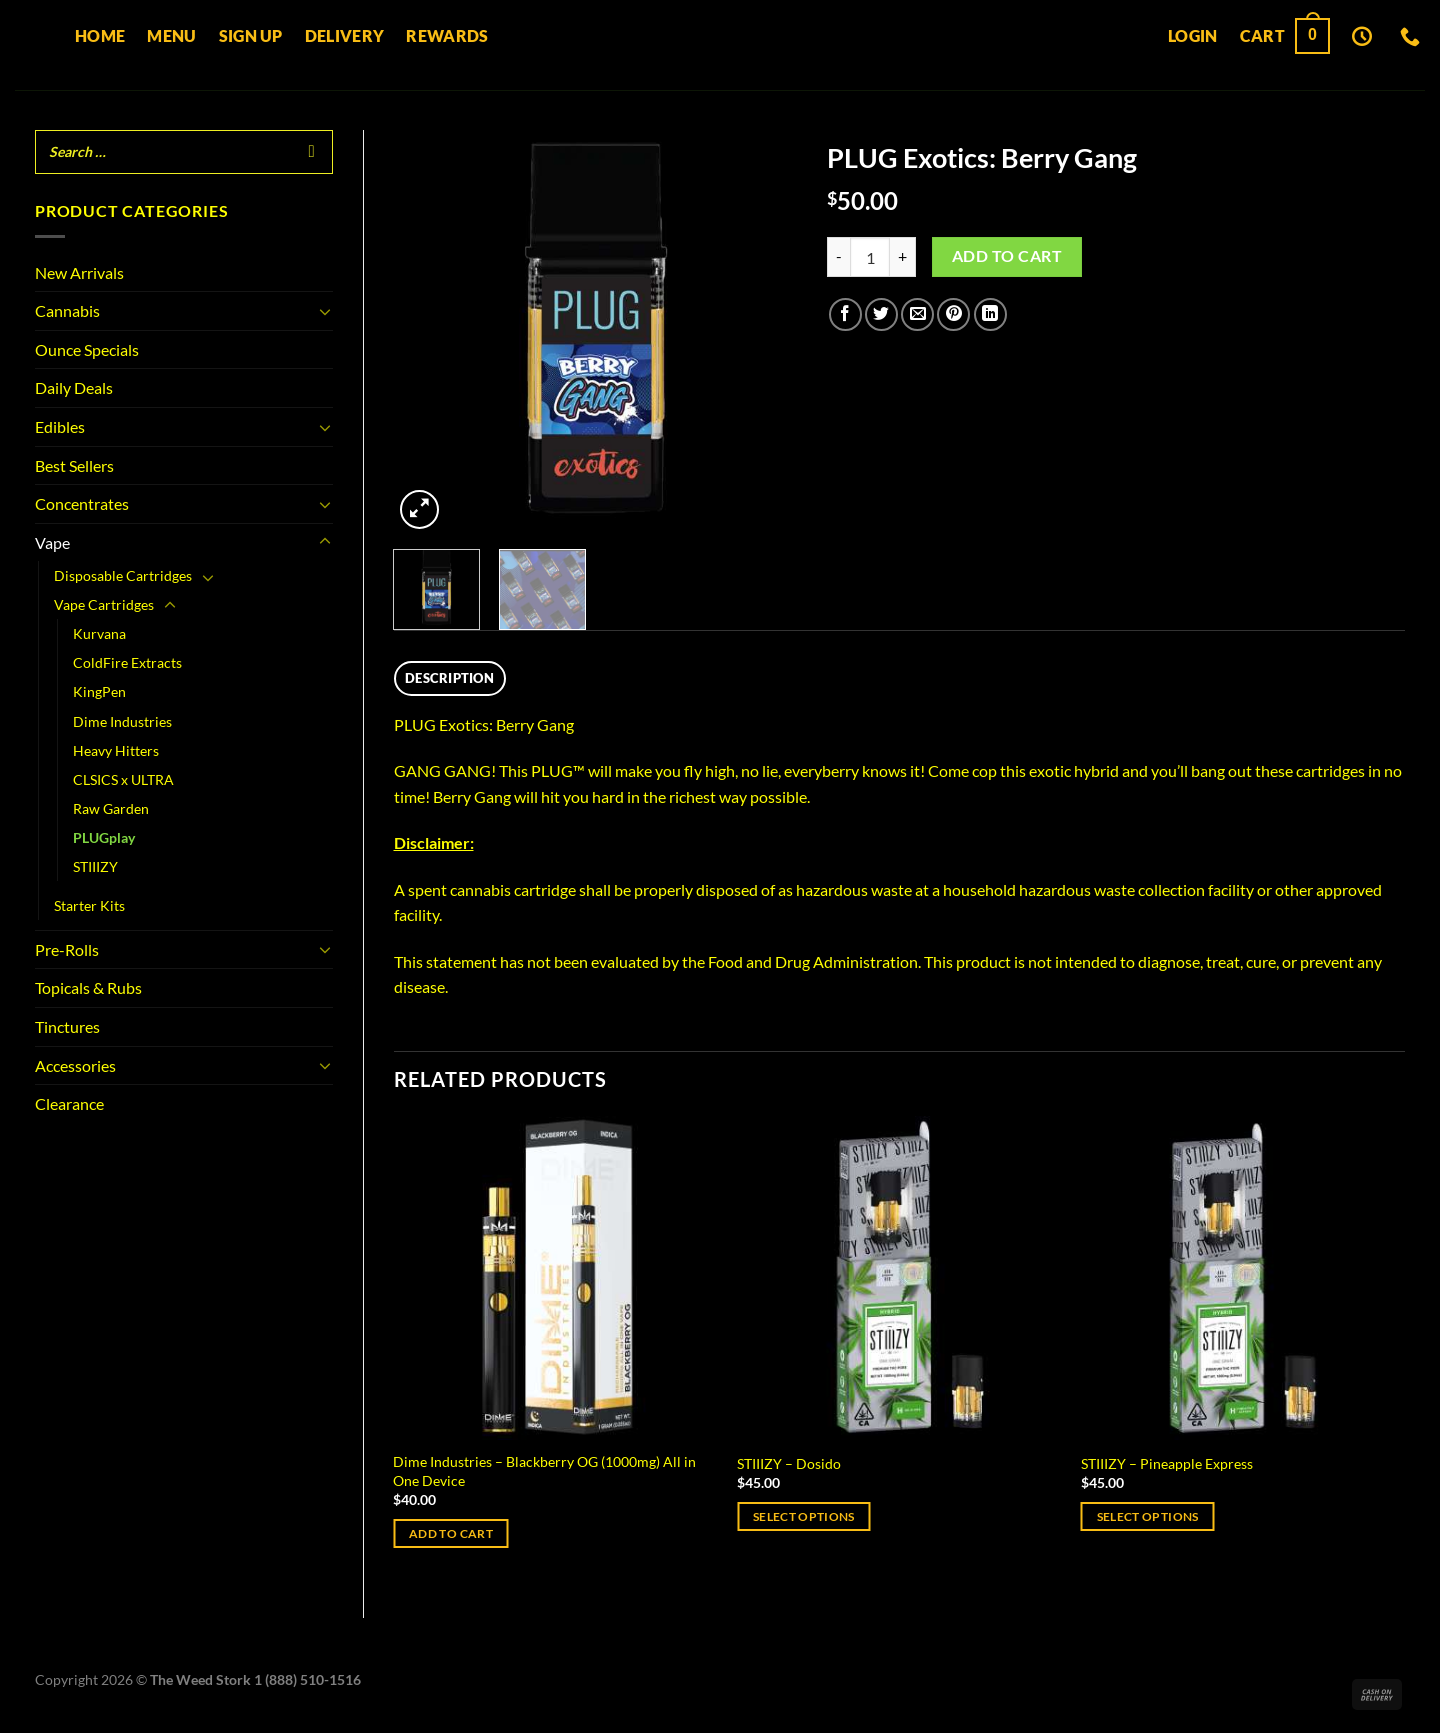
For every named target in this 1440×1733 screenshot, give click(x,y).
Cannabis (67, 310)
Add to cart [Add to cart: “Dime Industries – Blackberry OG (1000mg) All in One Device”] (451, 1533)
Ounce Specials (87, 349)
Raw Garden (111, 808)
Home (100, 35)
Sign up (251, 35)
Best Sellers (74, 465)
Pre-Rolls (67, 949)
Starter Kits (89, 905)
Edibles (60, 426)
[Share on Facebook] (845, 314)
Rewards (447, 35)
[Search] (312, 152)
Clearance (69, 1103)
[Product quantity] (870, 257)
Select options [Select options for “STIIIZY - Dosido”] (804, 1516)
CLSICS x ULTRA (123, 779)
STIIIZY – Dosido (789, 1463)
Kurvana (99, 633)
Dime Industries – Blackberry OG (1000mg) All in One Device (544, 1471)
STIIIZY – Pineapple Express (1167, 1463)
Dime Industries (122, 721)
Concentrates (82, 503)
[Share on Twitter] (881, 314)
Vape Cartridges (104, 604)
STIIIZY (95, 866)
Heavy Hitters (116, 750)
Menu (171, 35)
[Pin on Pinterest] (953, 314)
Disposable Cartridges (123, 575)
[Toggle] (325, 311)
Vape (52, 542)
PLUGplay (104, 837)
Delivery (345, 35)
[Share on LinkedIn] (990, 314)
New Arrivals (79, 272)
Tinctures (67, 1026)
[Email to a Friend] (917, 314)
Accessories (75, 1065)
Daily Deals (74, 387)
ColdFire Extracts (127, 662)
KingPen (99, 691)
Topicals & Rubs (88, 987)
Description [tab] (449, 678)
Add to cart (1007, 256)
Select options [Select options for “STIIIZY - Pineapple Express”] (1148, 1516)
